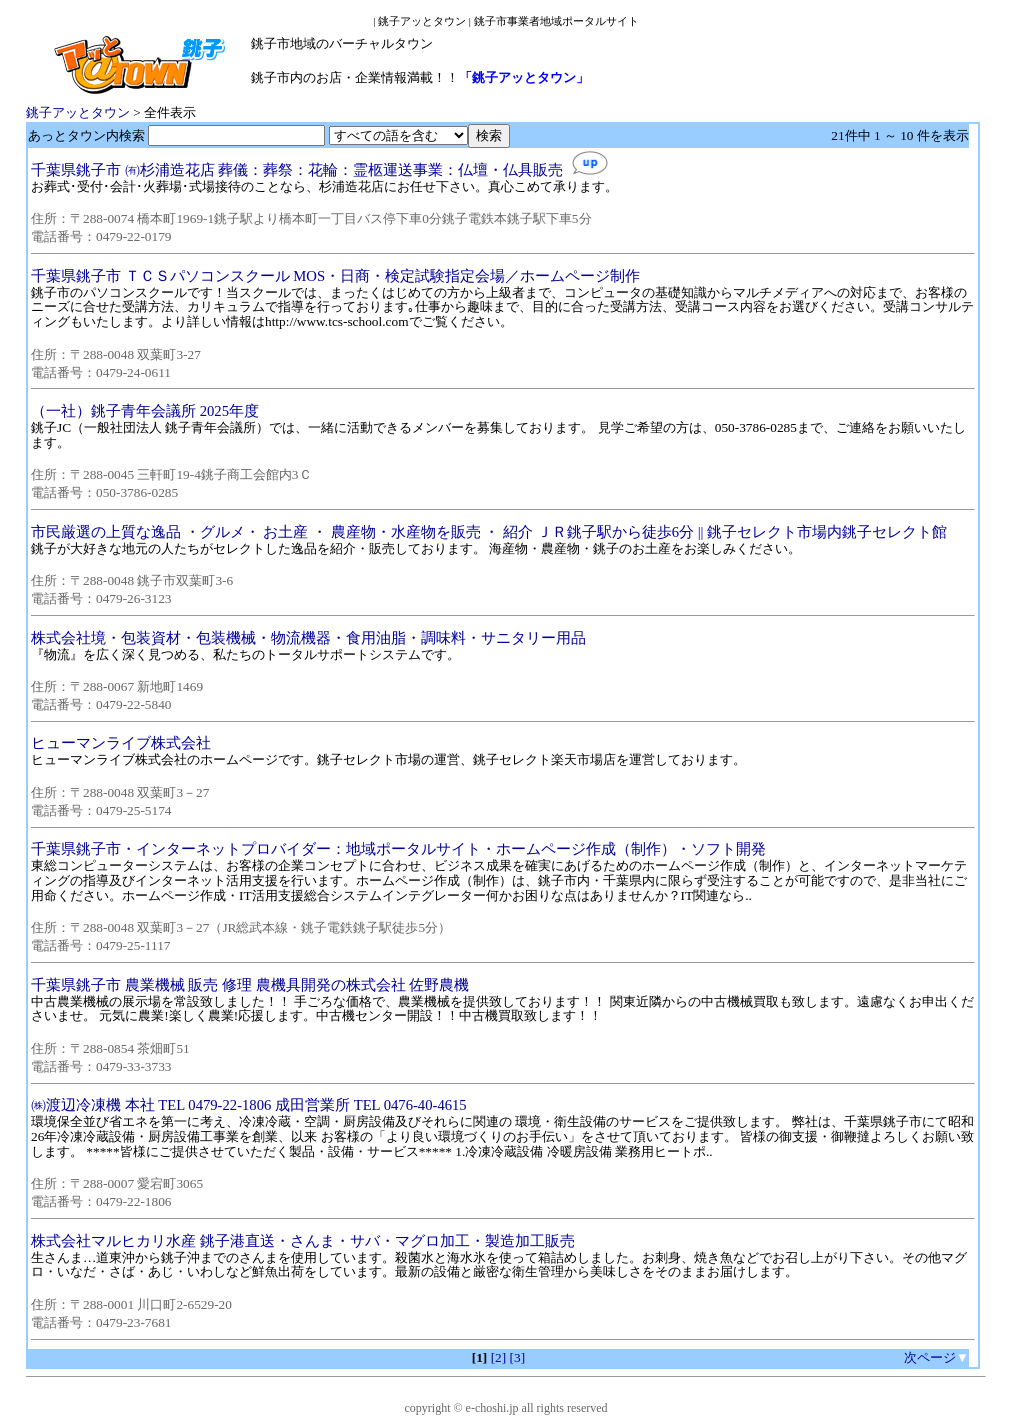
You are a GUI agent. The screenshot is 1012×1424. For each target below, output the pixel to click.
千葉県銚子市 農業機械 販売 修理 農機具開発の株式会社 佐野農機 (250, 985)
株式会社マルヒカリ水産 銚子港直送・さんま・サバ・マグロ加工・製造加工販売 (303, 1241)
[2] (499, 1357)
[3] (518, 1357)
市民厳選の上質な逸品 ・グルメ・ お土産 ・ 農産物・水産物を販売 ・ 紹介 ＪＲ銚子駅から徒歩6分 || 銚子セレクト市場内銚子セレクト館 (489, 532)
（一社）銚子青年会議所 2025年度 (145, 411)
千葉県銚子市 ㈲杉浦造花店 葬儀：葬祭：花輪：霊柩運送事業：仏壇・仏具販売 (297, 170)
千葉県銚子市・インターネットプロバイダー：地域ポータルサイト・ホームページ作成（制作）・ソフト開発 (398, 849)
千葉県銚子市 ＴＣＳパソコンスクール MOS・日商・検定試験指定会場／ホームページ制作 (335, 276)
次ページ (930, 1357)
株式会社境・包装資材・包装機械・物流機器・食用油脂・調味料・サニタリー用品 (308, 638)
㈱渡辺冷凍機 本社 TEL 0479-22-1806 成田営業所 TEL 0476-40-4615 (249, 1105)
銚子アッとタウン (78, 112)
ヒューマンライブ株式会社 (121, 743)
